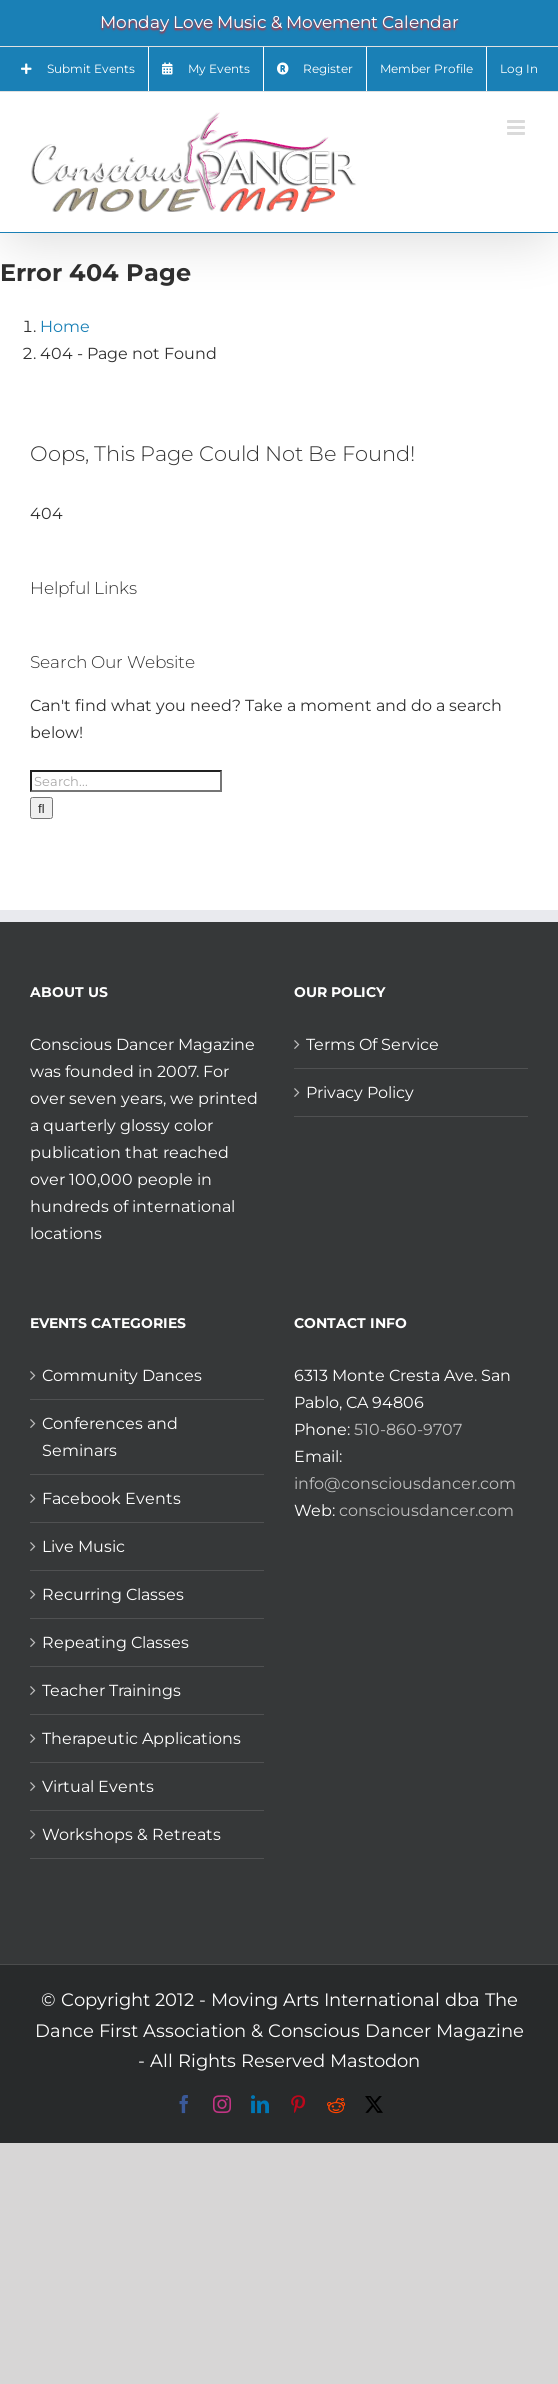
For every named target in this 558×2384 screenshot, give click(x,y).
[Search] (41, 808)
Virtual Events (98, 1786)
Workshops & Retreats (131, 1834)
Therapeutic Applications (141, 1738)
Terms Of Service (372, 1044)
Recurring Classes (113, 1594)
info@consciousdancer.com (405, 1483)
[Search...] (126, 781)
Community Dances (122, 1375)
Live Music (83, 1546)
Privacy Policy (360, 1092)
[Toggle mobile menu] (517, 127)
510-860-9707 (408, 1429)
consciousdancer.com (426, 1510)
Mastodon (375, 2061)
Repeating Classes (115, 1642)
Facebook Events (111, 1498)
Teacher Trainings (111, 1690)
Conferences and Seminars (110, 1437)
